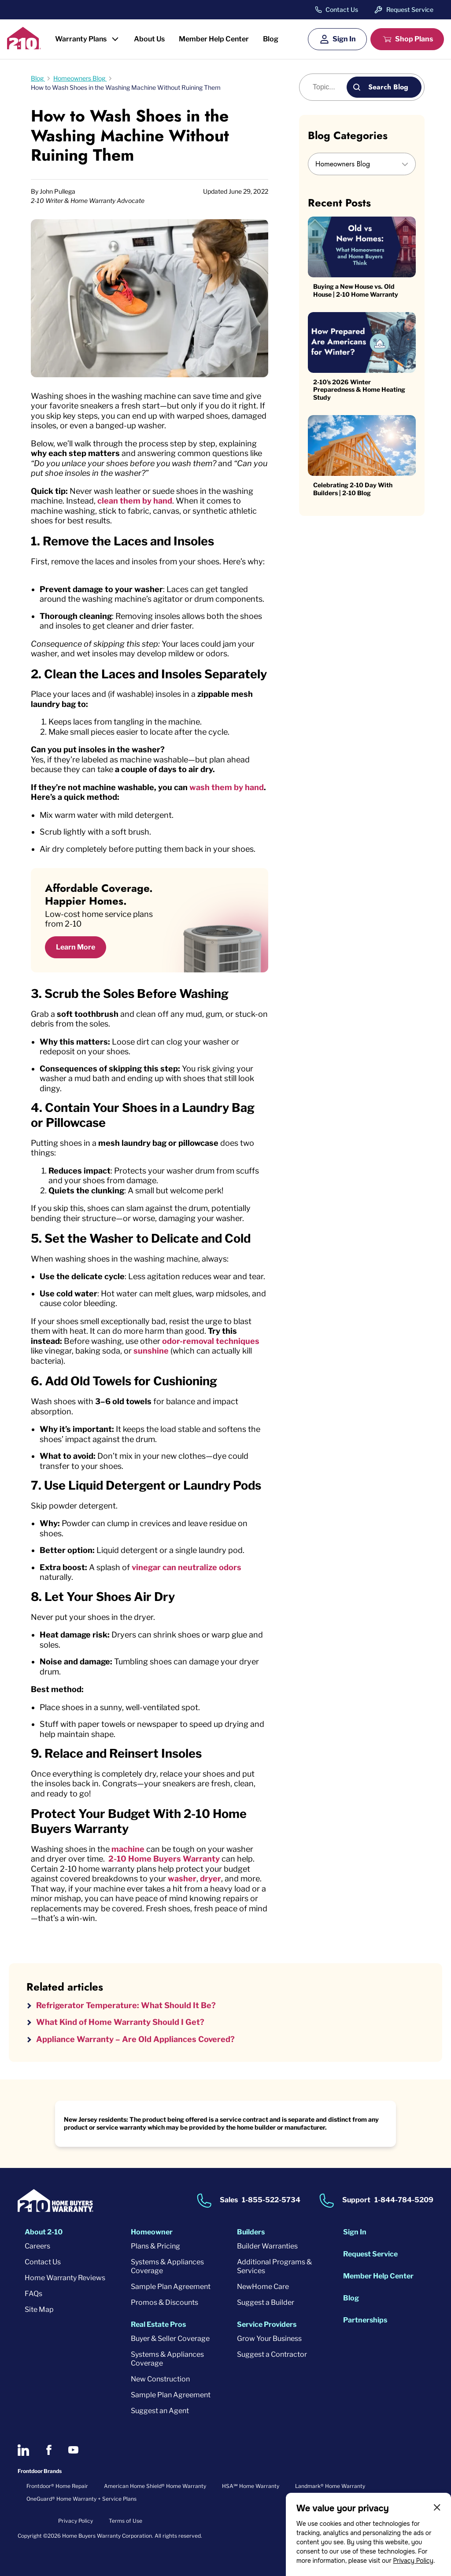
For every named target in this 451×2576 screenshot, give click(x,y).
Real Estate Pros (158, 2324)
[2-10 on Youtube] (73, 2450)
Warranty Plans (81, 39)
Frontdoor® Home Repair (57, 2486)
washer (182, 1878)
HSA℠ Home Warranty (250, 2486)
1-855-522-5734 (271, 2200)
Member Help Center (214, 39)
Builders (251, 2232)
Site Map (39, 2309)
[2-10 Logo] (24, 46)
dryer (210, 1878)
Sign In (344, 39)
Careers (37, 2246)
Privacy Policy (413, 2561)
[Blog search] (327, 87)
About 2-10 (44, 2232)
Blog (270, 39)
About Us (149, 39)
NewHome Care (263, 2286)
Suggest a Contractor (272, 2354)
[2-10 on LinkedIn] (23, 2450)
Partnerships (365, 2320)
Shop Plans (414, 39)
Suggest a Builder (265, 2302)
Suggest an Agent (160, 2411)
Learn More (75, 947)
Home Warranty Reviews (65, 2278)
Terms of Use (125, 2520)
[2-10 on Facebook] (48, 2449)
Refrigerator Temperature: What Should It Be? (126, 2005)
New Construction (160, 2379)
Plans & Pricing (155, 2246)
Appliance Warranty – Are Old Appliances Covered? (135, 2039)
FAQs (33, 2293)
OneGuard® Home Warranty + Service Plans (81, 2498)
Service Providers (266, 2324)
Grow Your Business (269, 2338)
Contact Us (341, 9)
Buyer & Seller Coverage (170, 2338)
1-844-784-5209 (403, 2200)
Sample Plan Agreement (171, 2286)
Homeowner (152, 2232)
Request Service (409, 9)
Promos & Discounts (164, 2302)
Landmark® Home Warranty (330, 2486)
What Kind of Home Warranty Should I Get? (120, 2022)
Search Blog (388, 87)
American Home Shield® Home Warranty (155, 2486)
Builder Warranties (267, 2246)
